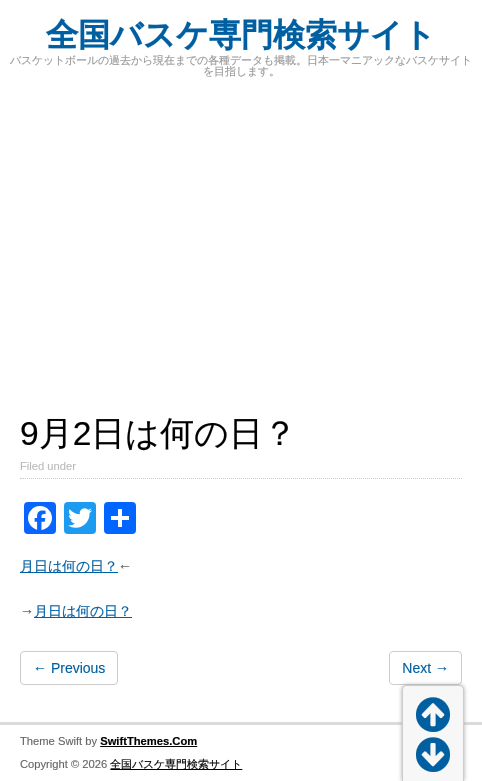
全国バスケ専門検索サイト (241, 35)
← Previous (69, 668)
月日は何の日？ (69, 566)
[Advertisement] (241, 260)
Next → (425, 668)
